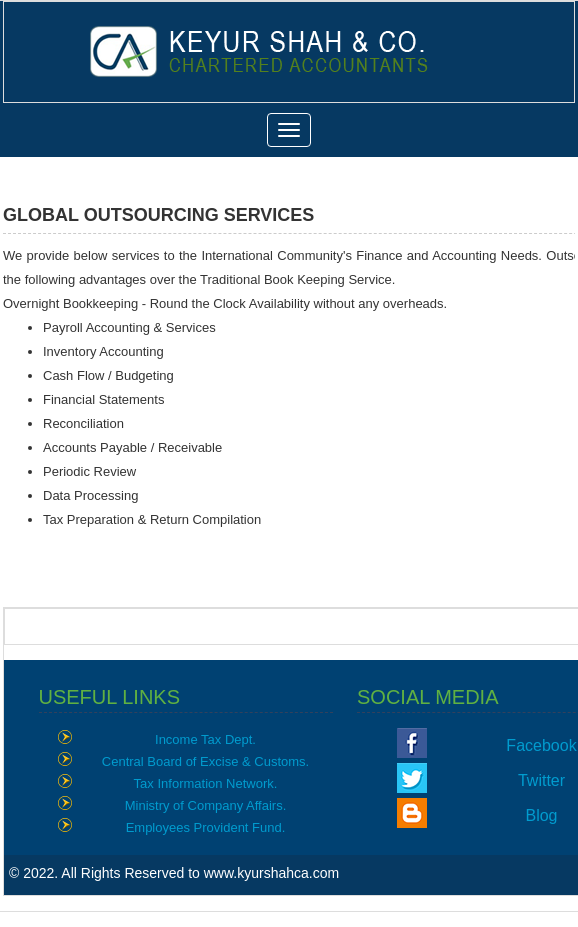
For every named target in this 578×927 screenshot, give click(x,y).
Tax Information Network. (206, 783)
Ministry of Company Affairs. (206, 805)
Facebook (541, 745)
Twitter (541, 780)
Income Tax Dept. (205, 739)
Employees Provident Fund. (206, 827)
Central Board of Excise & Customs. (205, 761)
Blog (541, 815)
